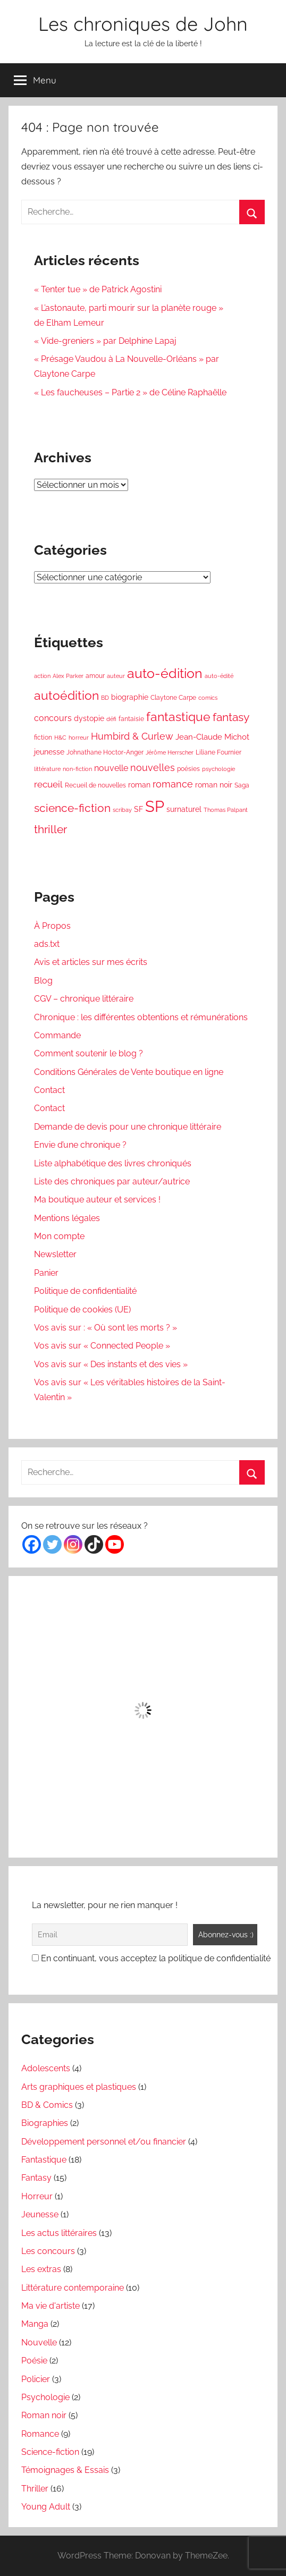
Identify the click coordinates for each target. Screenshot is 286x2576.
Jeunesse (39, 2214)
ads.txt (47, 944)
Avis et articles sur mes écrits (90, 962)
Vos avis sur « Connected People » (102, 1346)
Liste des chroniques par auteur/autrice (112, 1181)
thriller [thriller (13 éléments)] (50, 829)
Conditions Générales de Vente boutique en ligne (128, 1072)
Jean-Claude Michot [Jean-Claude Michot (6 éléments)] (212, 737)
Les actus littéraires (59, 2233)
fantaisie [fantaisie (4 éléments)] (131, 719)
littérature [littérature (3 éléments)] (47, 769)
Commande (57, 1035)
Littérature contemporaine (72, 2288)
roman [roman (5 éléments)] (139, 785)
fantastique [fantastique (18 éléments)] (178, 716)
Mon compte (59, 1236)
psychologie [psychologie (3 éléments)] (218, 769)
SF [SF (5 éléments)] (138, 809)
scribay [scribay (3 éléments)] (122, 810)
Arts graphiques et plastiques (78, 2087)
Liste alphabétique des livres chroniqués (112, 1163)
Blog (43, 981)
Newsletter (55, 1254)
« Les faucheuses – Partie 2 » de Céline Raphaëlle (130, 392)
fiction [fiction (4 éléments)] (43, 737)
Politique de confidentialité (85, 1291)
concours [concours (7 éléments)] (53, 718)
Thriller (34, 2489)
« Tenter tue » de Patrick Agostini (98, 289)
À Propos (52, 926)
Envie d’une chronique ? (80, 1145)
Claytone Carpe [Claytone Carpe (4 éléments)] (173, 697)
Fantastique (43, 2160)
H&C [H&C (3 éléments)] (60, 737)
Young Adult (45, 2507)
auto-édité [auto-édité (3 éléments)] (219, 676)
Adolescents (45, 2068)
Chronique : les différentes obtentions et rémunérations (141, 1017)
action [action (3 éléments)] (42, 676)
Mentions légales (67, 1218)
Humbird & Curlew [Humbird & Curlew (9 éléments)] (132, 736)
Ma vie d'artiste (50, 2306)
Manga (34, 2324)
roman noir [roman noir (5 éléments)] (213, 785)
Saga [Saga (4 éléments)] (241, 785)
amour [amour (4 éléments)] (95, 676)
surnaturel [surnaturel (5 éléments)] (183, 809)
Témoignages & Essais (65, 2470)
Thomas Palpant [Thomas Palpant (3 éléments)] (226, 810)
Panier (46, 1273)
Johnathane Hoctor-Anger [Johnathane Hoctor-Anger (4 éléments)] (105, 752)
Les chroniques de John (143, 24)
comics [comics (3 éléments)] (207, 697)
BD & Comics (47, 2105)
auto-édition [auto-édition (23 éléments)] (165, 673)
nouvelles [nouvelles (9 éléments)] (152, 767)
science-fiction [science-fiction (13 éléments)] (72, 808)
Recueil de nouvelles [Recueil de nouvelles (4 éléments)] (95, 785)
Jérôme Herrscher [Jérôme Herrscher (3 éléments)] (170, 752)
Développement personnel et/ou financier (103, 2142)
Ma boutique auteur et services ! (97, 1199)
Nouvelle (39, 2342)
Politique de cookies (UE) (82, 1309)
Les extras (41, 2269)
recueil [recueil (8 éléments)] (48, 784)
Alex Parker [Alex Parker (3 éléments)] (68, 676)
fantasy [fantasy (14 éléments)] (231, 717)
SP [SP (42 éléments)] (154, 806)
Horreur (37, 2196)
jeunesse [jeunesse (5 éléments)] (49, 752)
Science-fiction (50, 2452)
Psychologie (45, 2397)
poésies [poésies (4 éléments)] (188, 769)
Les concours (48, 2251)
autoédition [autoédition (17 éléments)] (66, 695)
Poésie (34, 2360)
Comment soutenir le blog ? (88, 1053)
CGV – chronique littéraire (83, 999)
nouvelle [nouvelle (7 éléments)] (111, 768)
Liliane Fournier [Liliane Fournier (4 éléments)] (218, 752)
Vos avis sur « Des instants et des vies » (111, 1364)
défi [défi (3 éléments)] (111, 719)
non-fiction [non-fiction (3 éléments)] (77, 769)
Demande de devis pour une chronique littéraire (127, 1127)
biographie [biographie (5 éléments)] (129, 697)
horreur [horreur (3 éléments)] (79, 737)
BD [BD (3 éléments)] (105, 697)
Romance (40, 2434)
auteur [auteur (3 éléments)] (116, 676)
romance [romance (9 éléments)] (173, 784)
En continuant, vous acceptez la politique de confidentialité (151, 1958)
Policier (35, 2379)
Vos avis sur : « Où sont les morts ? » (105, 1328)
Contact (49, 1090)
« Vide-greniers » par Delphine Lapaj (105, 341)
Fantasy (36, 2178)
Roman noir (43, 2415)
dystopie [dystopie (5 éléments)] (89, 718)
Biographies (44, 2123)
